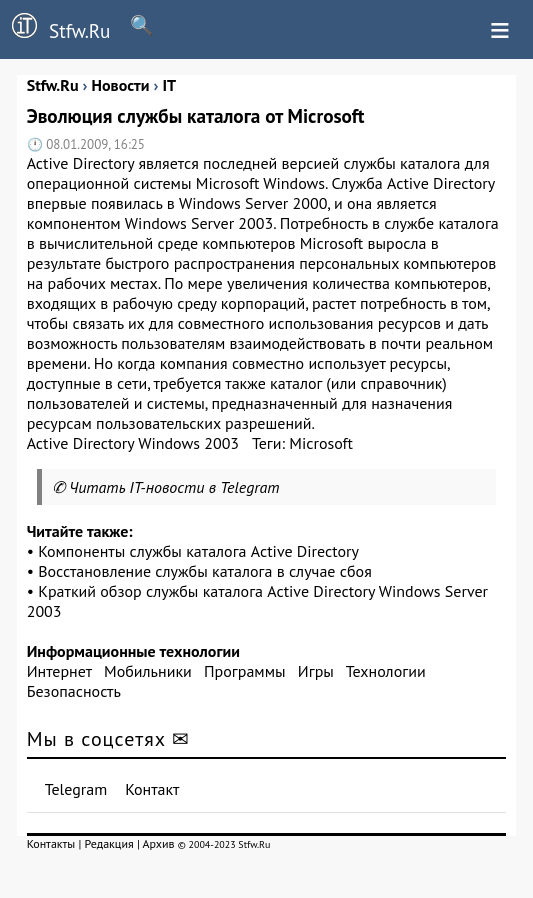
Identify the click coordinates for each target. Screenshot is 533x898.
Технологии (386, 671)
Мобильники (148, 671)
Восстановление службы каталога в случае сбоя (205, 571)
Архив (159, 843)
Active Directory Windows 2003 (133, 443)
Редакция (109, 843)
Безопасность (74, 691)
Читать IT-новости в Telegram (174, 487)
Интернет (59, 671)
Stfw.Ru (55, 28)
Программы (244, 671)
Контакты (51, 843)
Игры (316, 671)
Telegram (76, 789)
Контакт (152, 789)
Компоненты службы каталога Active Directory (198, 551)
